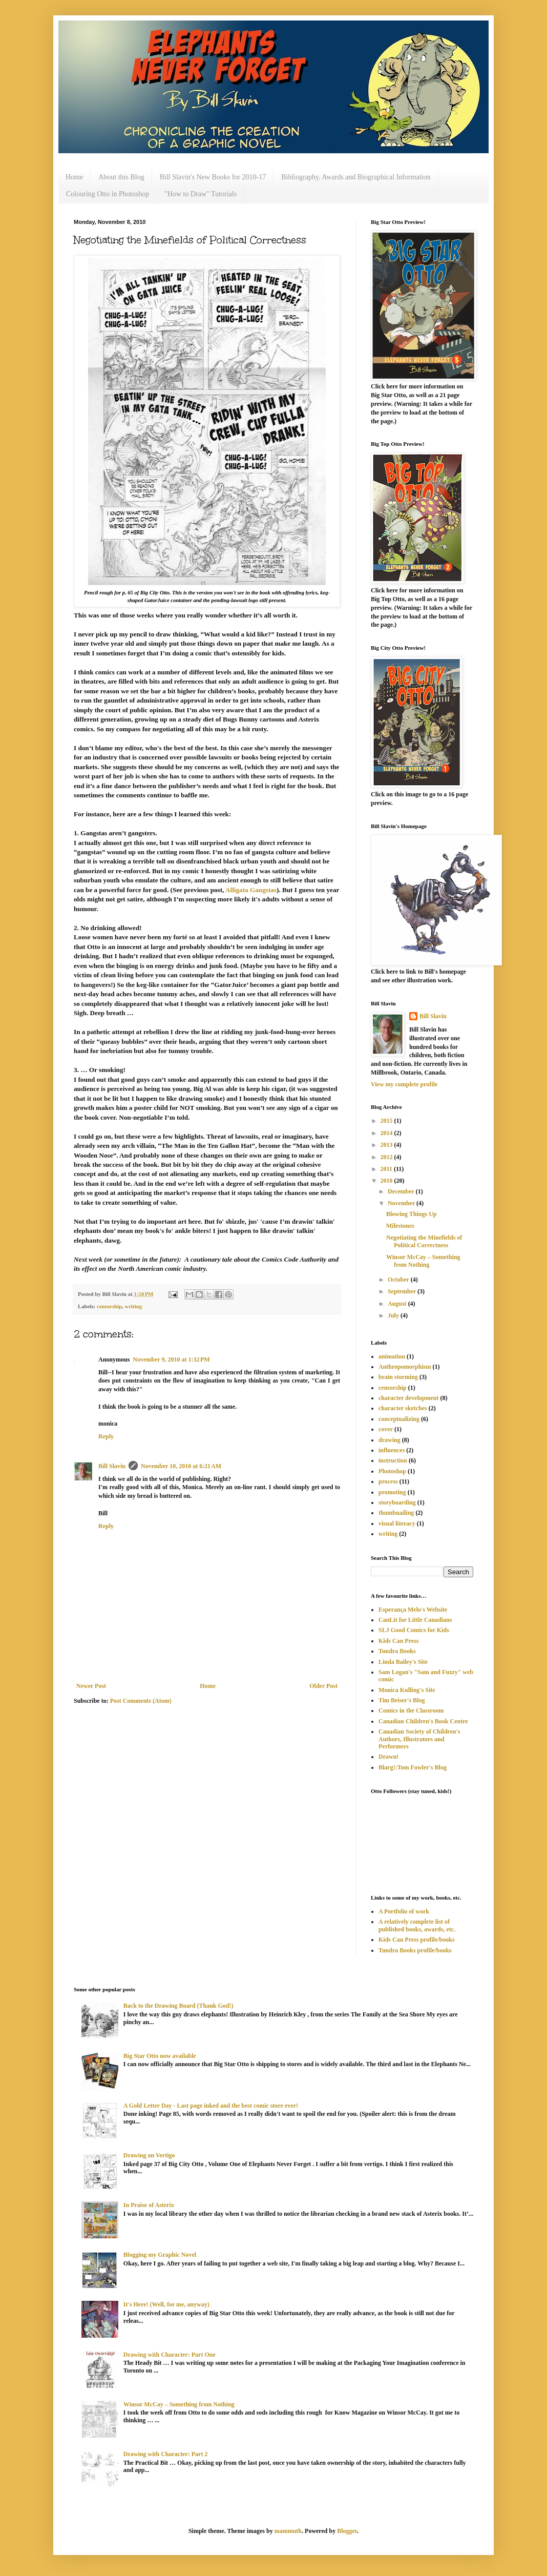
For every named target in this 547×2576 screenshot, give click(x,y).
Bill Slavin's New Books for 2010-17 (213, 177)
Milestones (400, 1225)
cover (385, 1429)
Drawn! (388, 1756)
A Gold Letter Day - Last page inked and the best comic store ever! (210, 2105)
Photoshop (392, 1471)
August (398, 1303)
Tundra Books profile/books (415, 1950)
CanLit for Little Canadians (415, 1619)
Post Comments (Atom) (141, 1700)
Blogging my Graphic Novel (159, 2254)
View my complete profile (404, 1084)
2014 (387, 1133)
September (402, 1291)
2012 (387, 1157)
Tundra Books (397, 1651)
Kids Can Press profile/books (416, 1939)
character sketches (402, 1408)
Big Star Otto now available (159, 2055)
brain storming (398, 1376)
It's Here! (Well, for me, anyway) (166, 2304)
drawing (389, 1440)
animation (391, 1356)
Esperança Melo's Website (412, 1609)
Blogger (347, 2530)
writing (133, 1306)
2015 (387, 1120)
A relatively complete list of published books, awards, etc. (416, 1925)
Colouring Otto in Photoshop (107, 194)
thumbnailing (396, 1512)
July (394, 1315)
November (402, 1203)
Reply (106, 1436)
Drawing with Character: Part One (169, 2354)
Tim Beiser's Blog (401, 1700)
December (402, 1191)
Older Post (323, 1685)
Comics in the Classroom (411, 1710)
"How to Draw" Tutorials (200, 194)
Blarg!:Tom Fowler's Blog (412, 1767)
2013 (387, 1144)
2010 (387, 1180)
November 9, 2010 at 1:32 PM (171, 1359)
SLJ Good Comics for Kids (413, 1630)
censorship (109, 1306)
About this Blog (121, 177)
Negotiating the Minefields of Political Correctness (424, 1241)
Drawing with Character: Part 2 (165, 2454)
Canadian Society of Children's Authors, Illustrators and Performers (419, 1739)
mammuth (288, 2530)
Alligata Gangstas (251, 890)
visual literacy (396, 1523)
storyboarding (397, 1502)
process (388, 1481)
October (399, 1279)
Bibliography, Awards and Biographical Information (355, 177)
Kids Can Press (398, 1640)
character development (408, 1398)
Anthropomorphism (404, 1366)
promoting (392, 1492)
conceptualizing (398, 1419)
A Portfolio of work (403, 1911)
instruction (392, 1460)
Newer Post (91, 1685)
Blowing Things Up (411, 1214)
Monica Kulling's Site (406, 1690)
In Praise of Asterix (148, 2205)
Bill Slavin (111, 1466)
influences (391, 1450)
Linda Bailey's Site (403, 1661)
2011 (387, 1168)
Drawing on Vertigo (149, 2155)
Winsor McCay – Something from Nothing (423, 1260)
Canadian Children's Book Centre (423, 1721)
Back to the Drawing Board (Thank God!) (178, 2005)
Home (74, 177)
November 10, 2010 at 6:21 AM (181, 1466)
